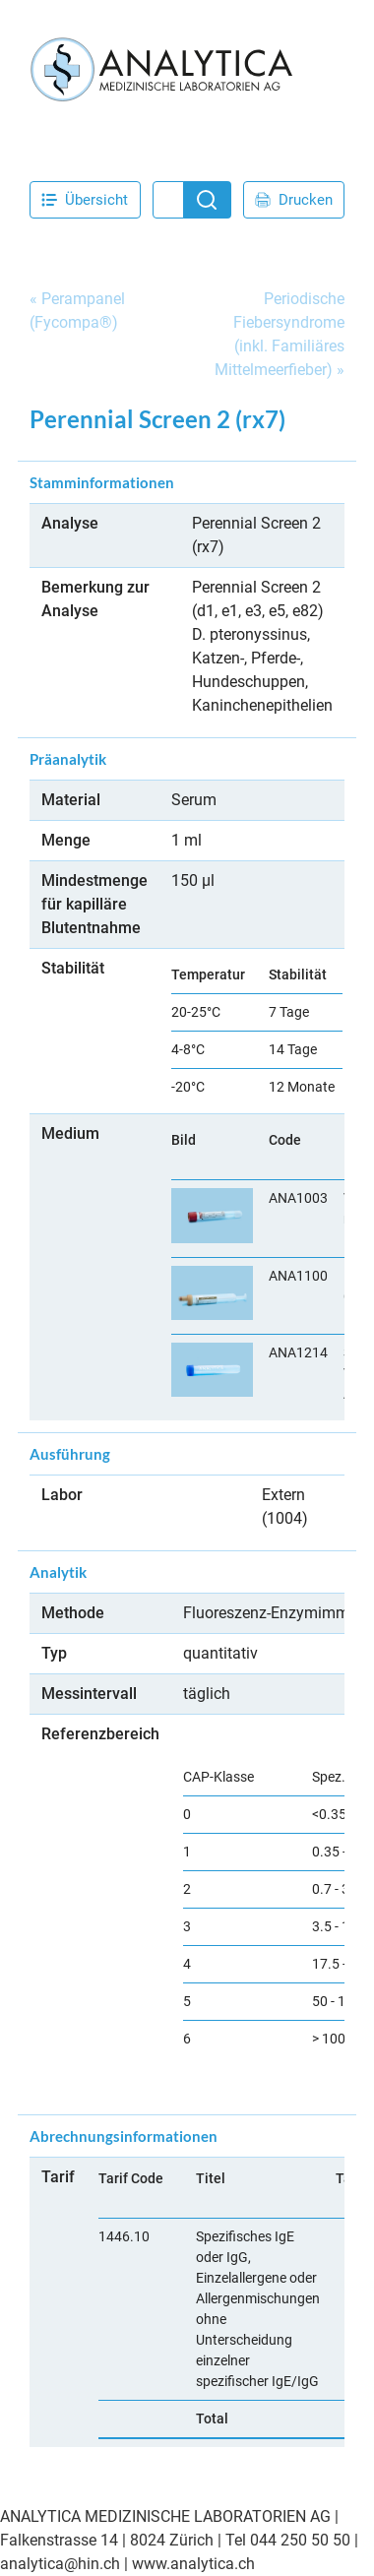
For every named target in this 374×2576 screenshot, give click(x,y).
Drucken (294, 200)
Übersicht (84, 200)
